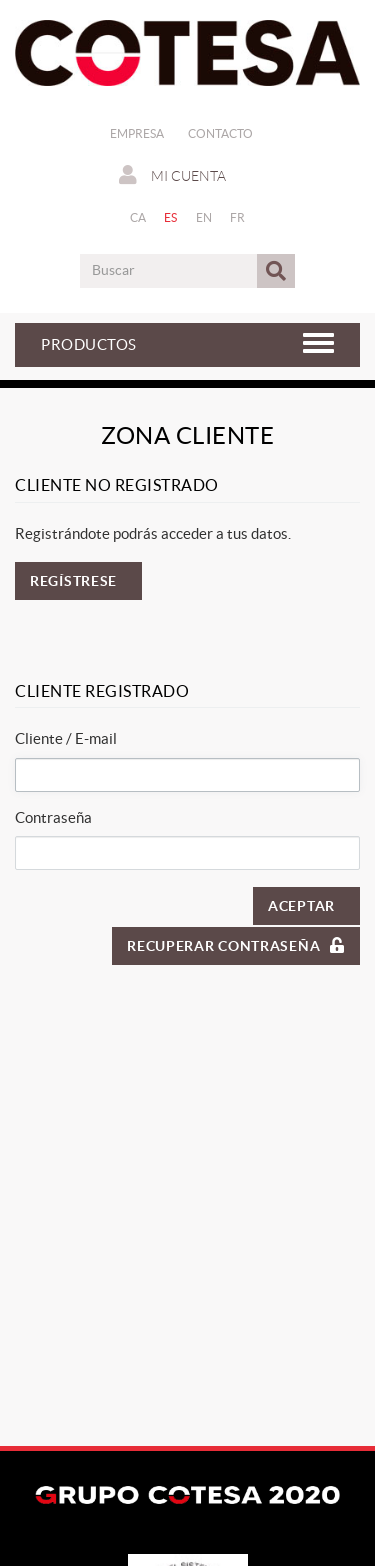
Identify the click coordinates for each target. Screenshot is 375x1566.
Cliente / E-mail (66, 738)
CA (138, 217)
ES (171, 217)
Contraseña (53, 817)
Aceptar (301, 906)
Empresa (137, 133)
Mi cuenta (172, 175)
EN (204, 217)
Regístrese (73, 581)
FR (238, 217)
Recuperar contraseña (236, 945)
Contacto (220, 133)
